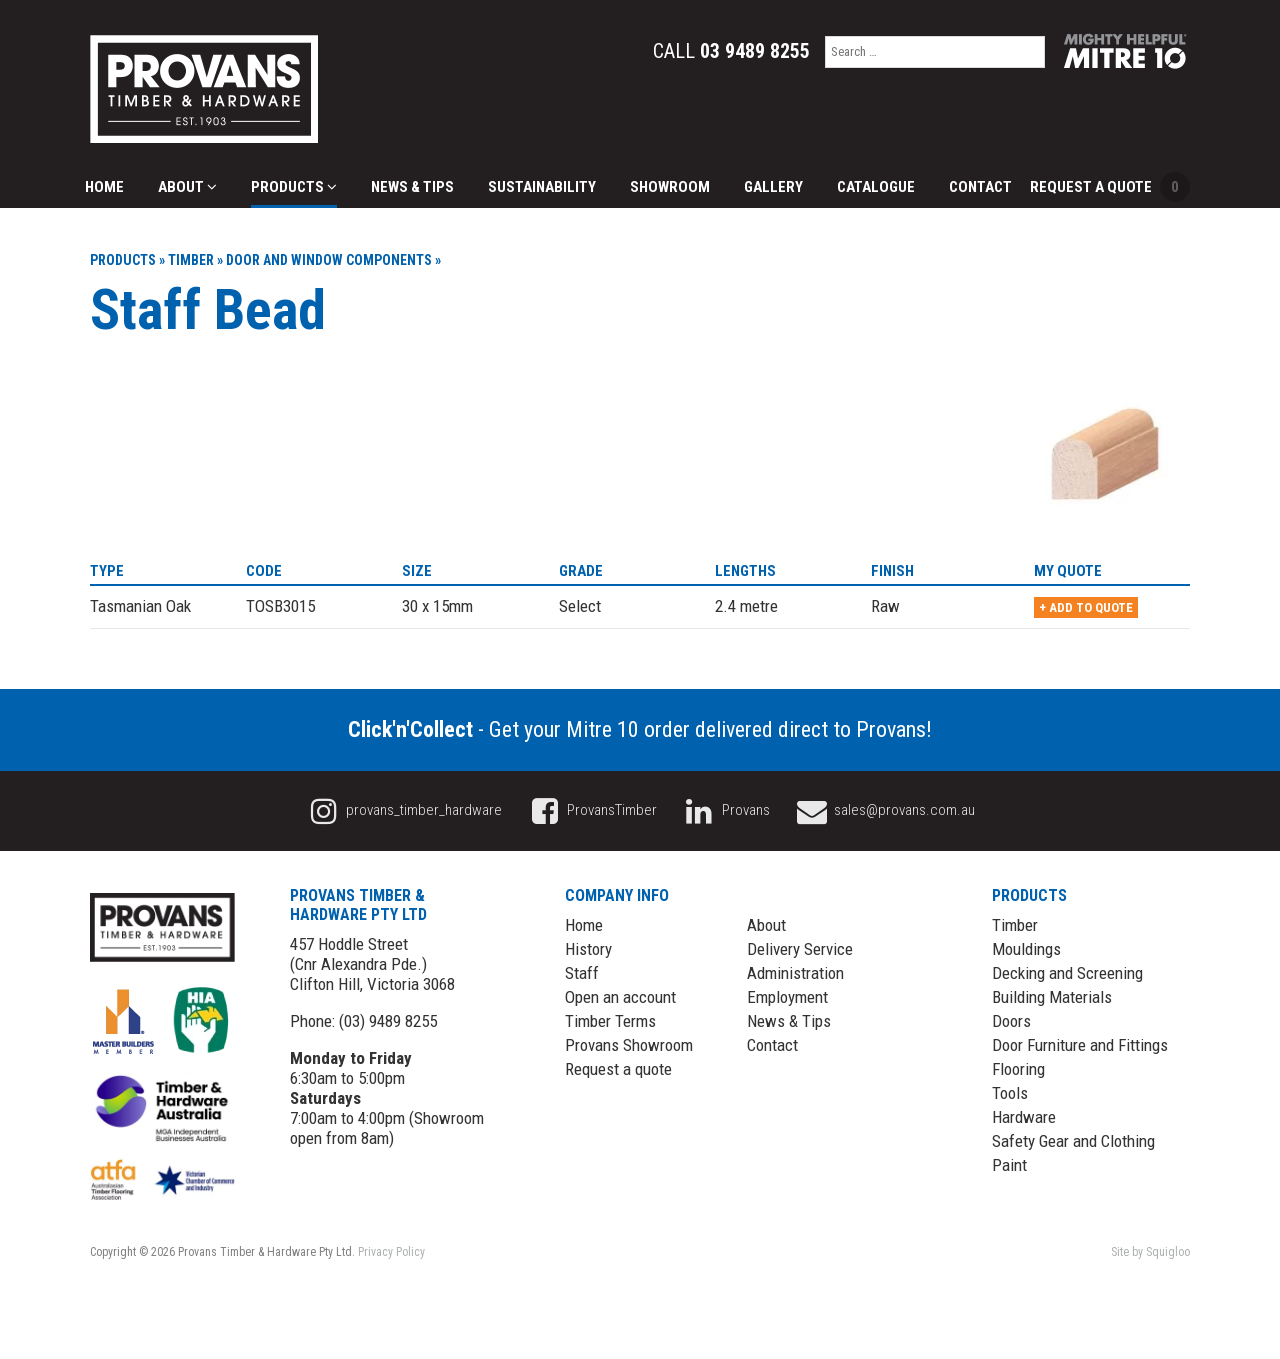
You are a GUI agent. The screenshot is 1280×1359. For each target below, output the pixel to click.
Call (731, 51)
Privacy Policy (391, 1252)
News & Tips (412, 187)
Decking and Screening (1067, 973)
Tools (1010, 1093)
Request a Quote (1110, 187)
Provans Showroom (629, 1045)
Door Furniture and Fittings (1080, 1045)
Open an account (620, 997)
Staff (582, 973)
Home (104, 187)
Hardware (1024, 1117)
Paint (1009, 1165)
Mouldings (1026, 949)
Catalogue (876, 187)
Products (294, 187)
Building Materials (1052, 997)
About (187, 187)
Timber (1015, 925)
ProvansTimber (591, 810)
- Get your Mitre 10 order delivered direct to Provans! (640, 729)
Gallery (773, 187)
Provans (725, 810)
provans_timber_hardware (404, 810)
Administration (795, 973)
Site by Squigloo (1150, 1252)
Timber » (195, 260)
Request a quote (618, 1069)
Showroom (670, 187)
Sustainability (542, 187)
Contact (980, 187)
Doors (1011, 1021)
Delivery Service (800, 949)
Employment (787, 997)
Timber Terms (610, 1021)
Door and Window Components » (333, 260)
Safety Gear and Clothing (1073, 1141)
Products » (127, 260)
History (588, 949)
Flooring (1018, 1069)
